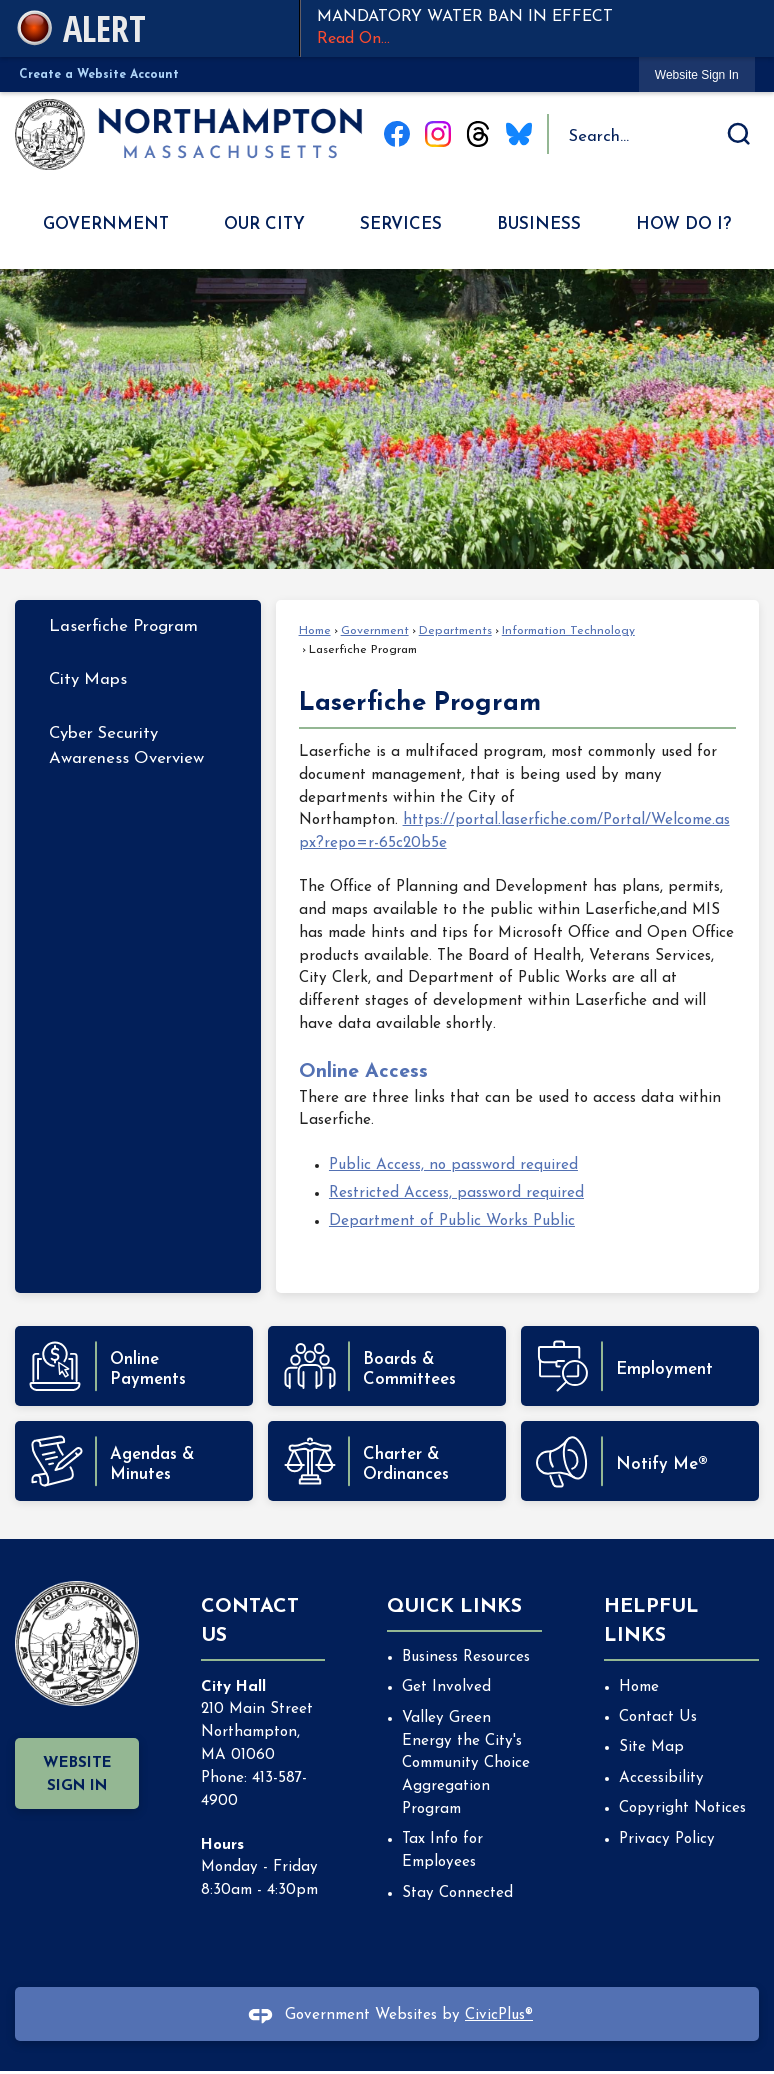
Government (375, 631)
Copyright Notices (682, 1808)
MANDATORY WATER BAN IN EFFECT (537, 30)
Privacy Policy (667, 1839)
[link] (697, 74)
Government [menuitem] (106, 224)
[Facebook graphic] (397, 134)
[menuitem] (137, 626)
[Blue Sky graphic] (519, 134)
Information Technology (568, 631)
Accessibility (661, 1778)
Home (315, 631)
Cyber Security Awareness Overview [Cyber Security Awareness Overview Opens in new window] (126, 746)
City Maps (88, 679)
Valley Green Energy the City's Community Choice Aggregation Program (466, 1764)
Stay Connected (457, 1893)
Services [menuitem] (401, 224)
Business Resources (466, 1657)
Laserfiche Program (123, 626)
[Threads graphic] (478, 134)
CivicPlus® (499, 2015)
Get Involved (446, 1687)
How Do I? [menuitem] (683, 224)
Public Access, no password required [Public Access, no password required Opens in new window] (453, 1165)
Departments (455, 631)
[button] (739, 134)
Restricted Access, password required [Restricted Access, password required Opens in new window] (456, 1193)
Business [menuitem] (539, 224)
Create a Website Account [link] (99, 75)
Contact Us (658, 1717)
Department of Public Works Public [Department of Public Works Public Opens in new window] (452, 1221)
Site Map (651, 1747)
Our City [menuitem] (264, 224)
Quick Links (454, 1607)
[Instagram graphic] (438, 134)
